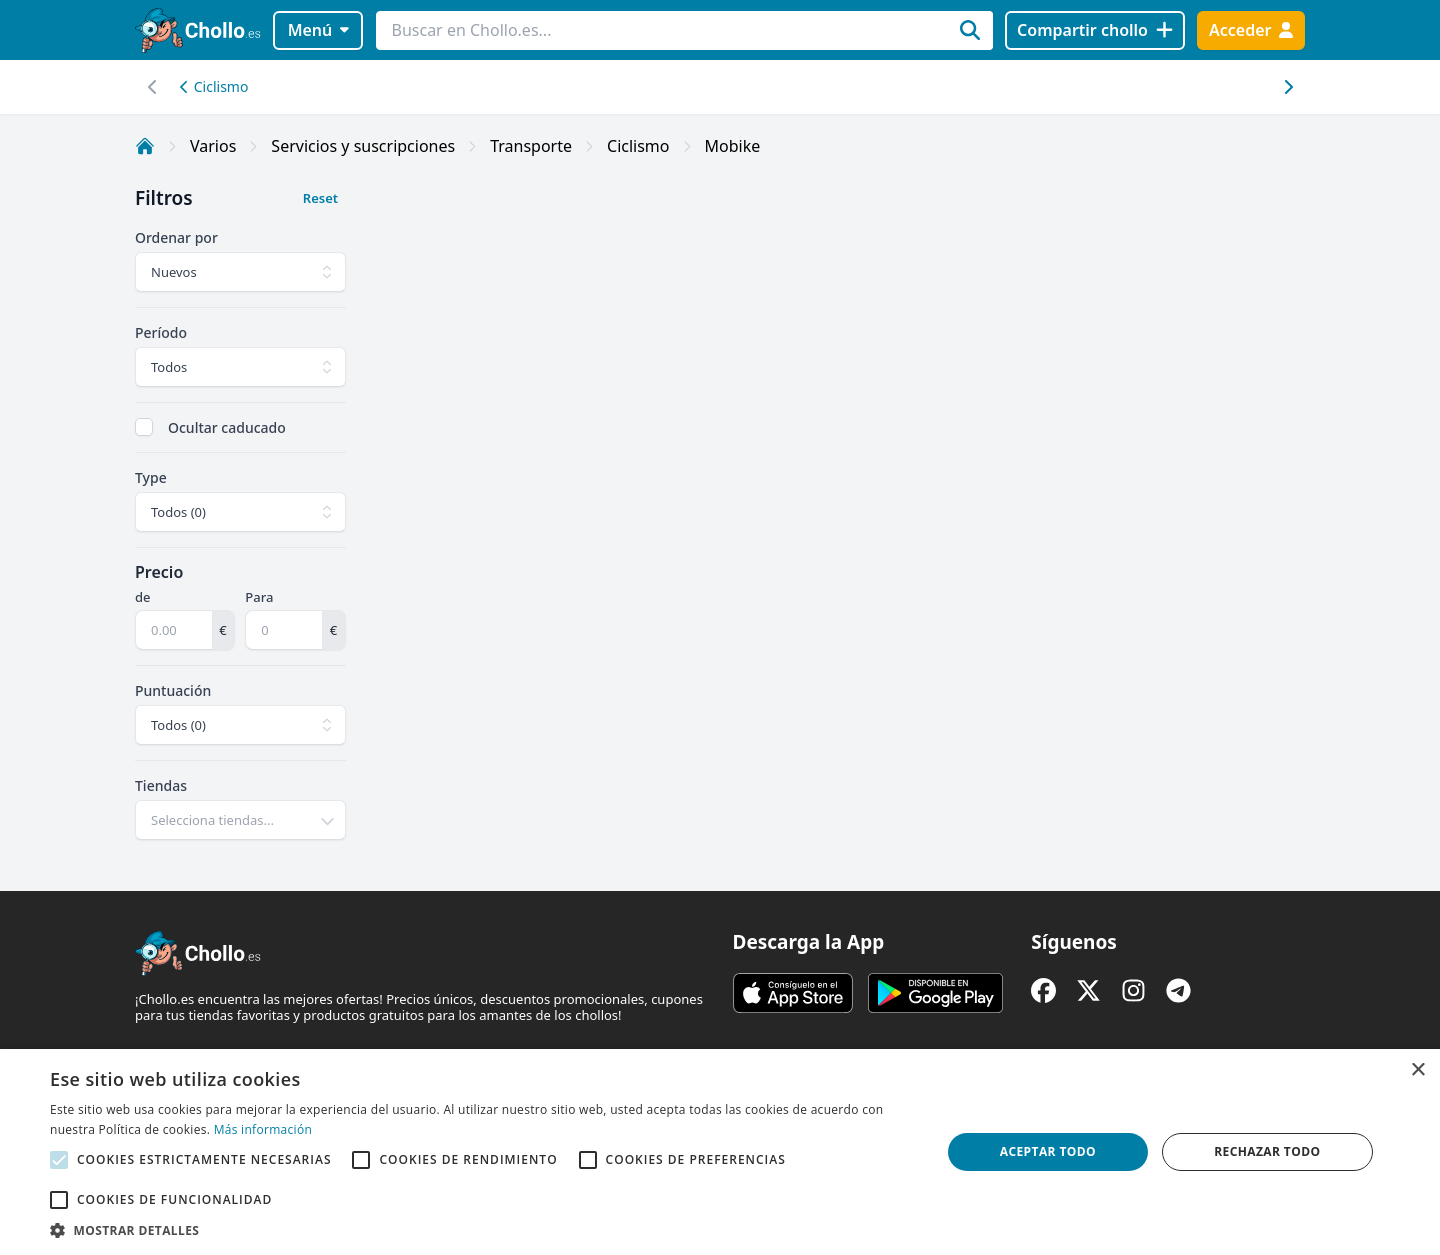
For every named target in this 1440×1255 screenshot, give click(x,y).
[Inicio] (145, 146)
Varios (213, 146)
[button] (482, 1230)
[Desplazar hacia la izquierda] (1287, 87)
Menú (318, 30)
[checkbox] (144, 427)
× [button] (1417, 1070)
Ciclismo (214, 86)
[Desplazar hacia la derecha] (152, 87)
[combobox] (240, 820)
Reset (320, 198)
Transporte (531, 146)
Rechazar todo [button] (1267, 1151)
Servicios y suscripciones (363, 146)
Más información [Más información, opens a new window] (263, 1129)
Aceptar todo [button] (1048, 1151)
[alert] (720, 1152)
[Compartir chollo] (1094, 30)
